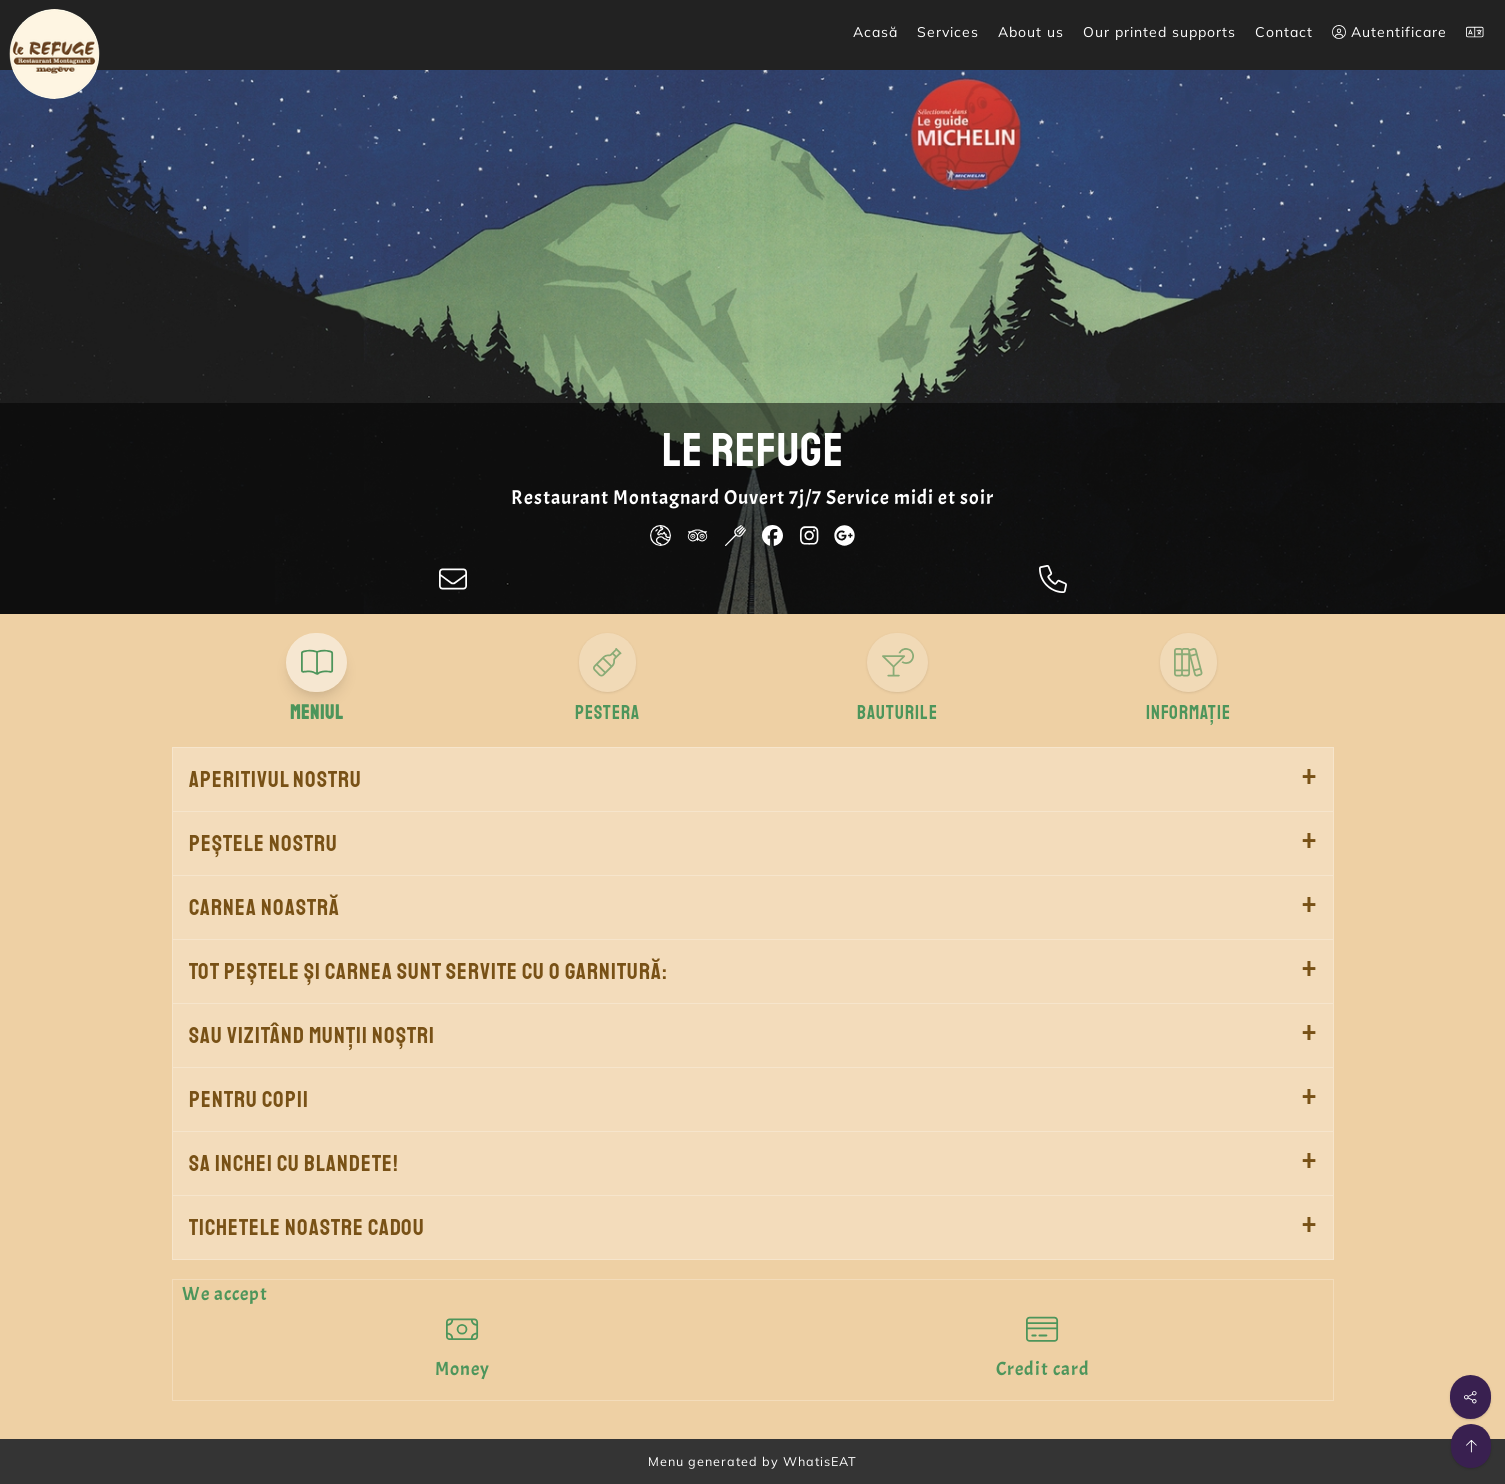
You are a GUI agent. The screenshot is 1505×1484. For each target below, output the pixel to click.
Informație (1188, 713)
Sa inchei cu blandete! (294, 1163)
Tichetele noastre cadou (307, 1227)
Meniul (317, 713)
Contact (1284, 32)
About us (1031, 32)
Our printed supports (1159, 32)
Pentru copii (249, 1099)
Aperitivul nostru (275, 779)
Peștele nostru (263, 843)
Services (948, 32)
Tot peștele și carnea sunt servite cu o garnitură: (428, 971)
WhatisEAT (820, 1461)
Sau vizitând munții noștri (312, 1035)
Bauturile (897, 713)
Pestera (607, 713)
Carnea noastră (264, 907)
